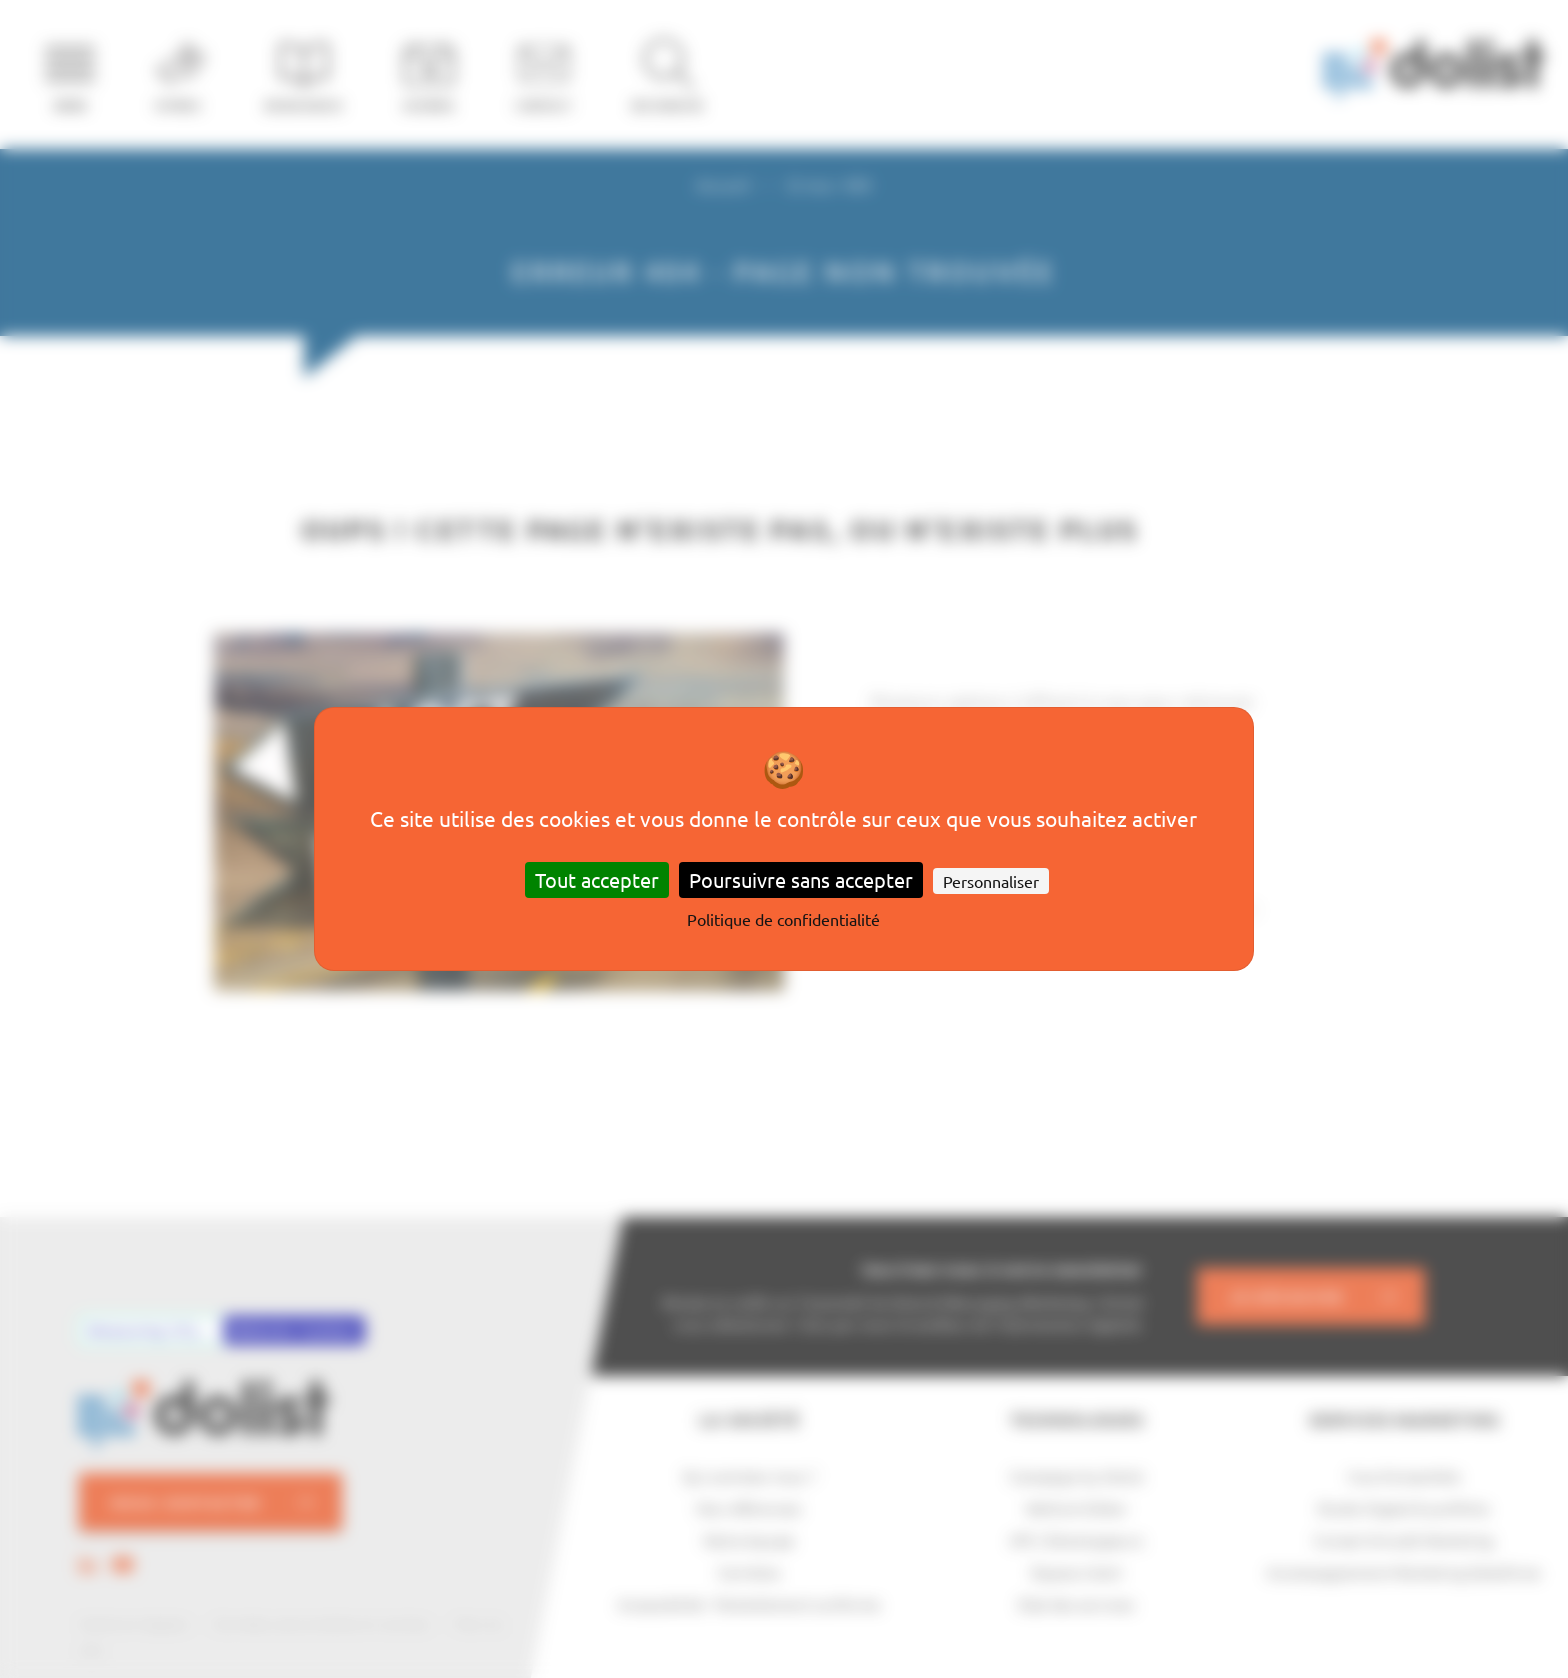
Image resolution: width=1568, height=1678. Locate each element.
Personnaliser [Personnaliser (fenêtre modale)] (991, 881)
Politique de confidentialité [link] (783, 919)
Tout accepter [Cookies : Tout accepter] (597, 879)
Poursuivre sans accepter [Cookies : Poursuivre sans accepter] (801, 879)
